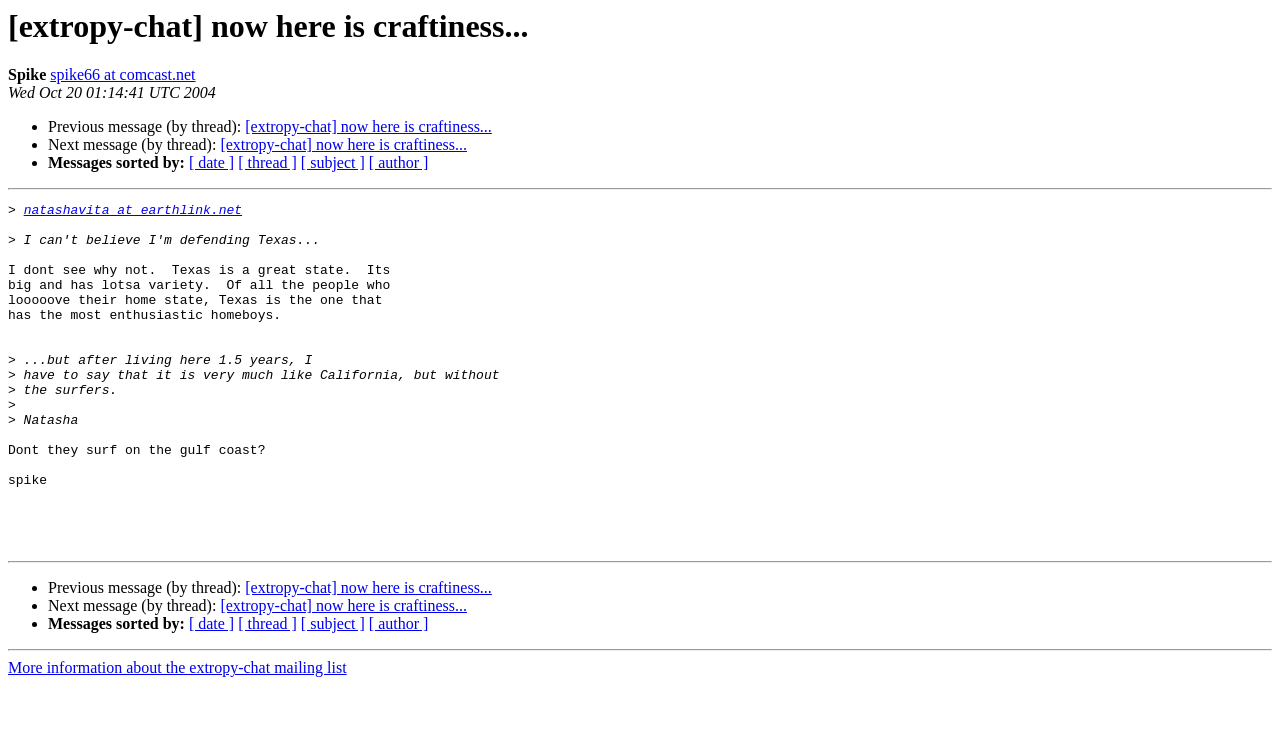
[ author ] (399, 162)
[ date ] (211, 162)
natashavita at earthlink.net (133, 212)
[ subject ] (333, 162)
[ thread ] (267, 162)
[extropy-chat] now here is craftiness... (368, 126)
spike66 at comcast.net (122, 74)
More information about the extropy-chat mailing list (177, 736)
